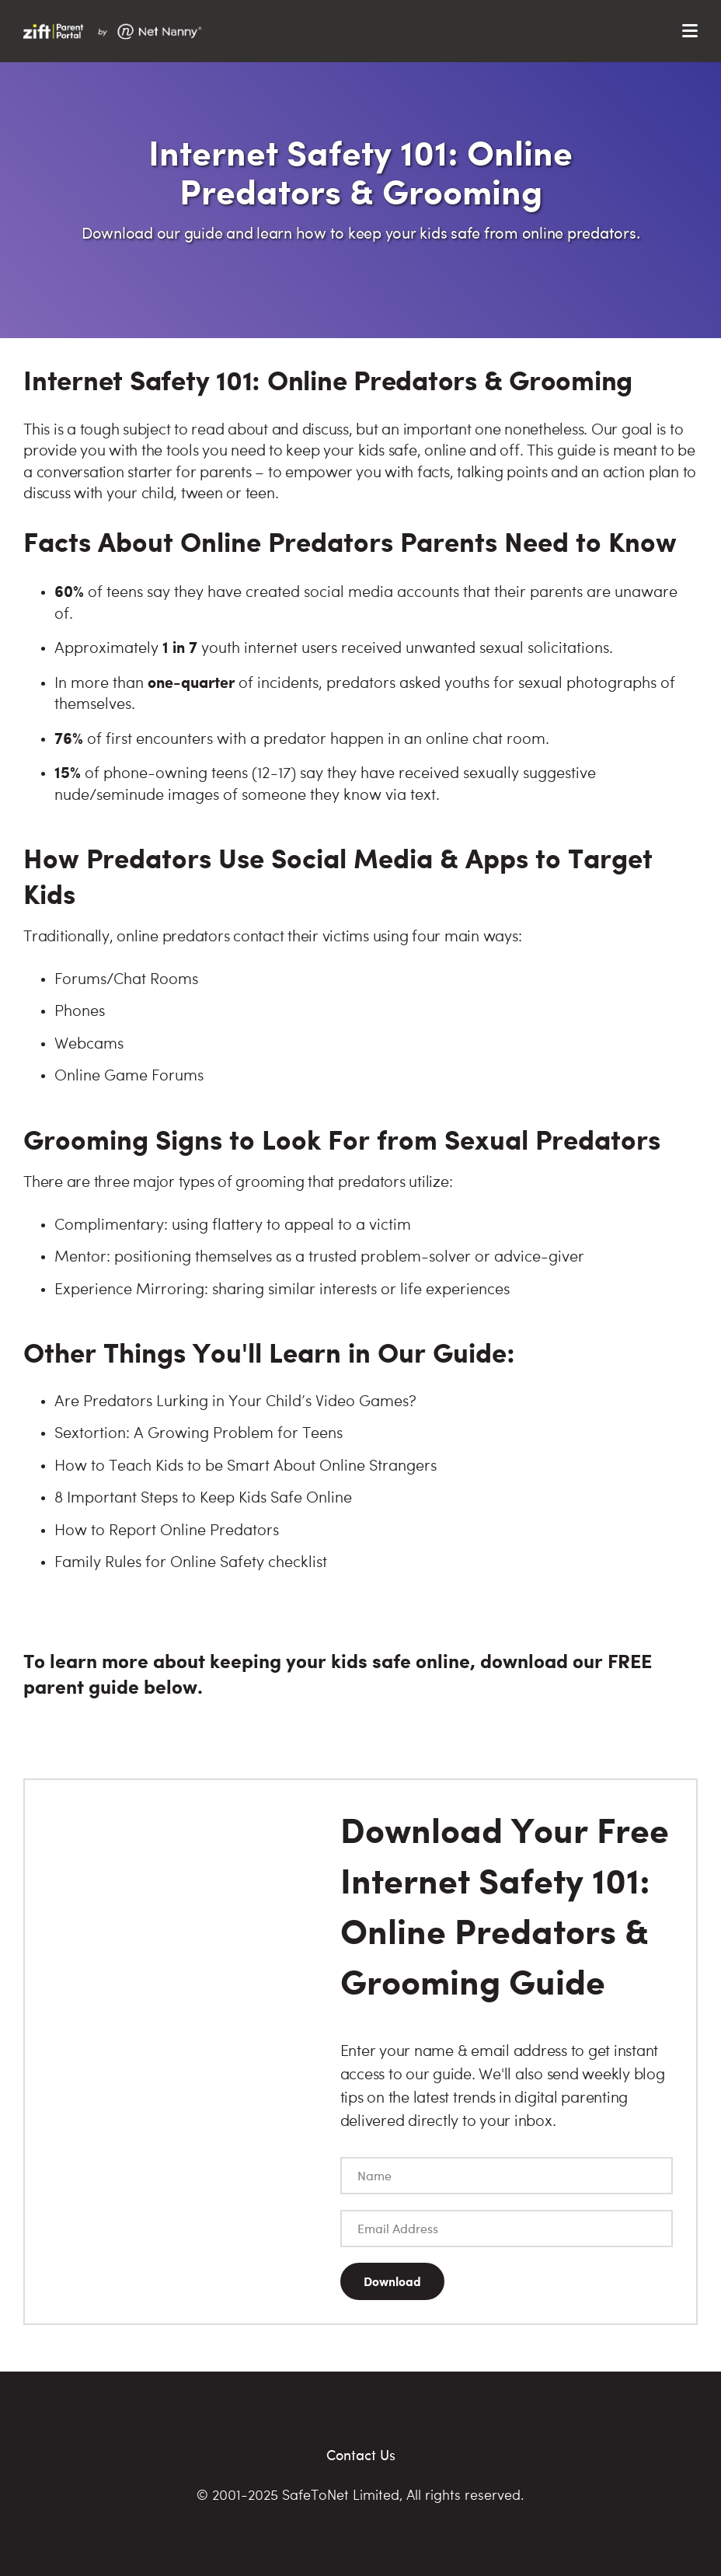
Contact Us (360, 2454)
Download (392, 2281)
